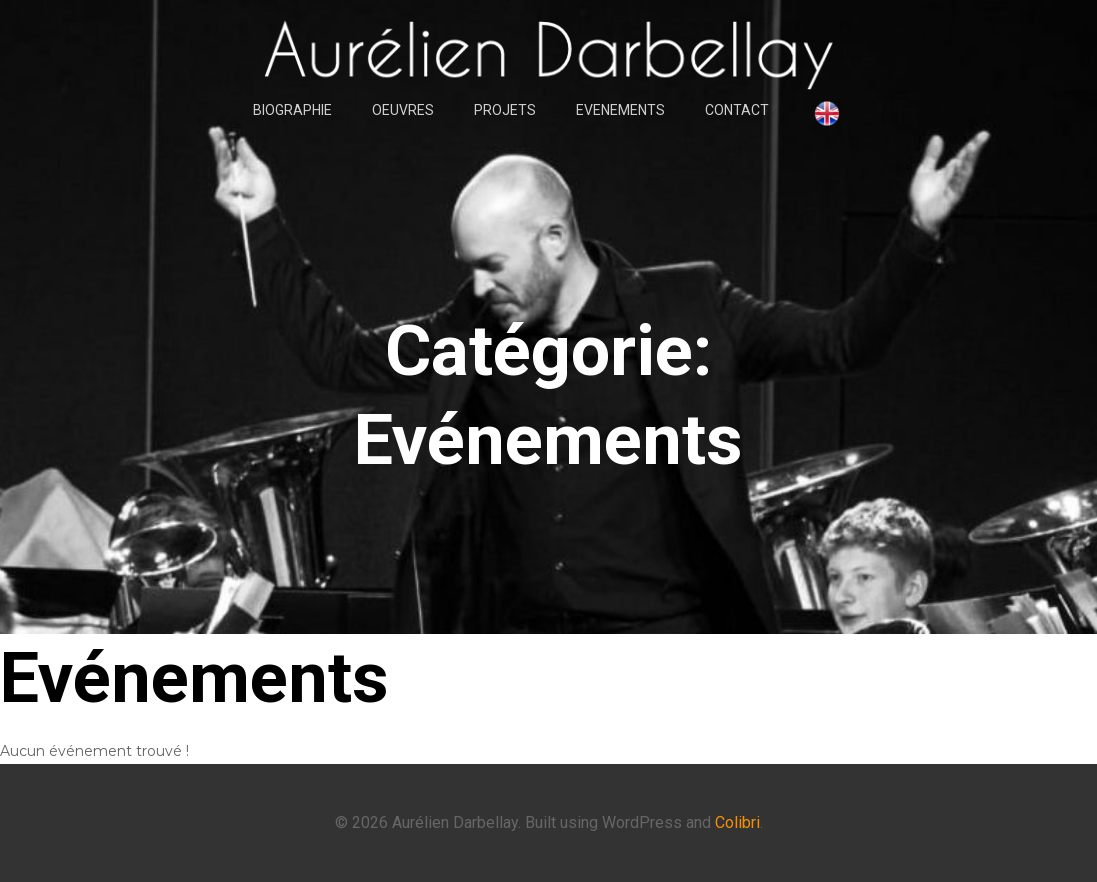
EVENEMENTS (620, 110)
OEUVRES (403, 110)
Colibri (737, 822)
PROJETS (505, 110)
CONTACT (737, 110)
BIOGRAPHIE (292, 110)
